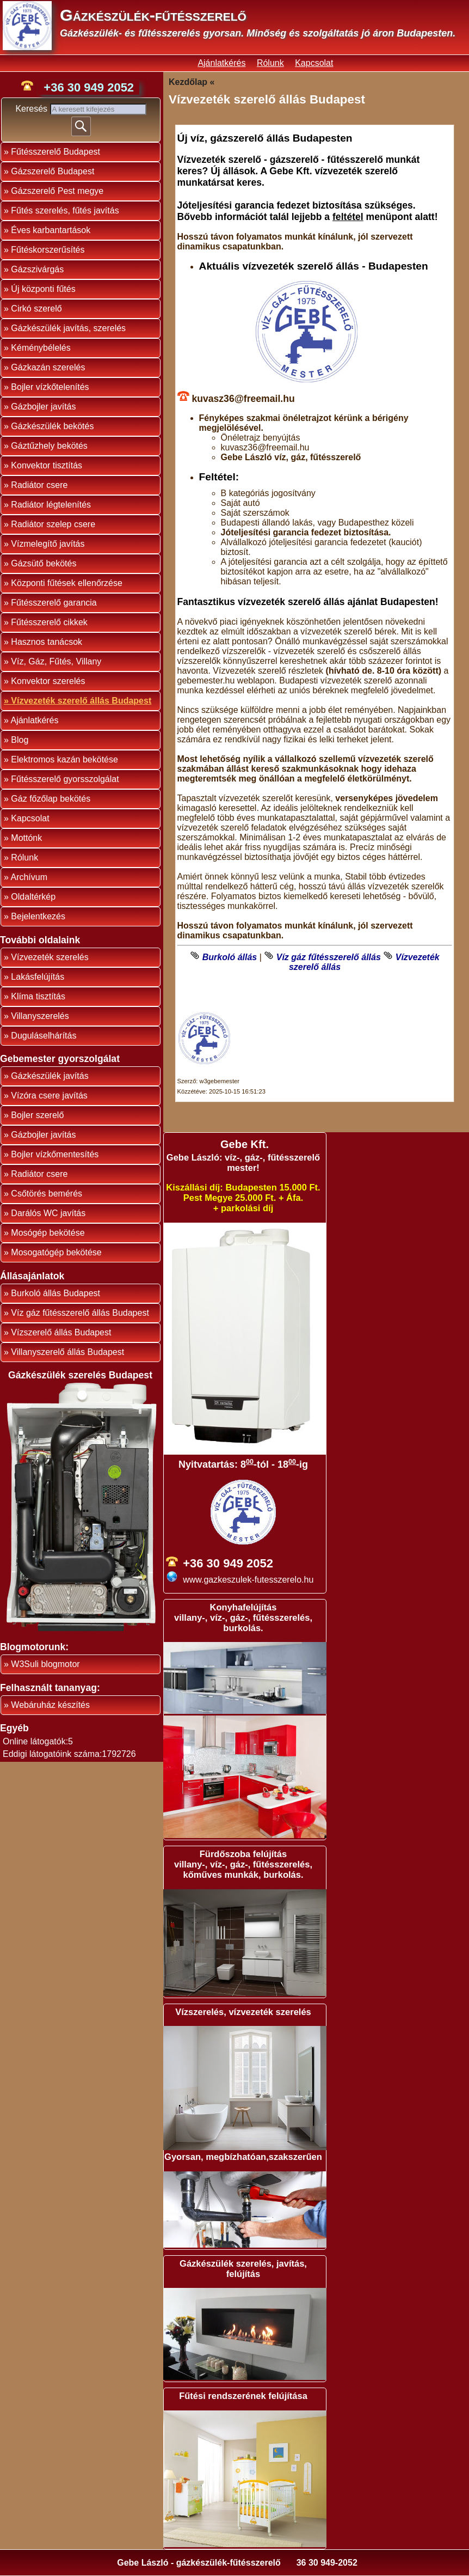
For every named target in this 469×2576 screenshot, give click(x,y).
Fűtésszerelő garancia (53, 602)
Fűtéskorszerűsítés (47, 249)
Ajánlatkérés (221, 63)
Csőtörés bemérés (46, 1193)
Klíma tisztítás (38, 996)
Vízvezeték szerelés (49, 957)
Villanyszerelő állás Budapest (67, 1352)
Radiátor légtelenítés (51, 504)
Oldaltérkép (33, 896)
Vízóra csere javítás (49, 1095)
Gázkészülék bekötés (52, 426)
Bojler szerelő (37, 1115)
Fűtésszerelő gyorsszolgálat (65, 779)
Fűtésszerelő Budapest (55, 151)
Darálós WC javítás (48, 1213)
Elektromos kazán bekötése (64, 759)
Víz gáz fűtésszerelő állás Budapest (80, 1312)
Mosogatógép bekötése (56, 1252)
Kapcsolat (314, 63)
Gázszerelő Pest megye (57, 191)
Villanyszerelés (40, 1016)
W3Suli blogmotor (45, 1664)
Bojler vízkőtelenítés (50, 387)
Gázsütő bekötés (43, 563)
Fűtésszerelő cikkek (49, 622)
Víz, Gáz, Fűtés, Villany (56, 661)
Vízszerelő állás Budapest (61, 1332)
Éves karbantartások (50, 230)
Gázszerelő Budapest (52, 171)
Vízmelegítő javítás (47, 543)
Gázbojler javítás (43, 406)
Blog (19, 739)
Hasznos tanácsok (46, 641)
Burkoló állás (229, 957)
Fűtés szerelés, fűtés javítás (65, 210)
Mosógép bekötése (47, 1232)
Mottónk (26, 838)
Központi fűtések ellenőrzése (66, 583)
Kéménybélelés (40, 347)
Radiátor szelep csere (53, 524)
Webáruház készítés (50, 1705)
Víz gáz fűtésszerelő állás (328, 957)
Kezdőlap (188, 82)
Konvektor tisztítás (46, 465)
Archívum (28, 877)
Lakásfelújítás (37, 976)
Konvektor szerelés (48, 681)
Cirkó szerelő (36, 308)
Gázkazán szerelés (48, 367)
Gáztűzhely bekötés (49, 445)
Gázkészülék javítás (49, 1076)
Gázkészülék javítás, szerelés (68, 328)
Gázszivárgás (37, 269)
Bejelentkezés (38, 916)
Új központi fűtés (43, 289)
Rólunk (270, 63)
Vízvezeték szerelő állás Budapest (81, 700)
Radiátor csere (39, 485)
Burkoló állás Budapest (55, 1293)
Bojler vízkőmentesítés (54, 1154)
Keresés (32, 108)
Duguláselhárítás (43, 1035)
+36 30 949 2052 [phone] (89, 87)
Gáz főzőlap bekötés (50, 798)
